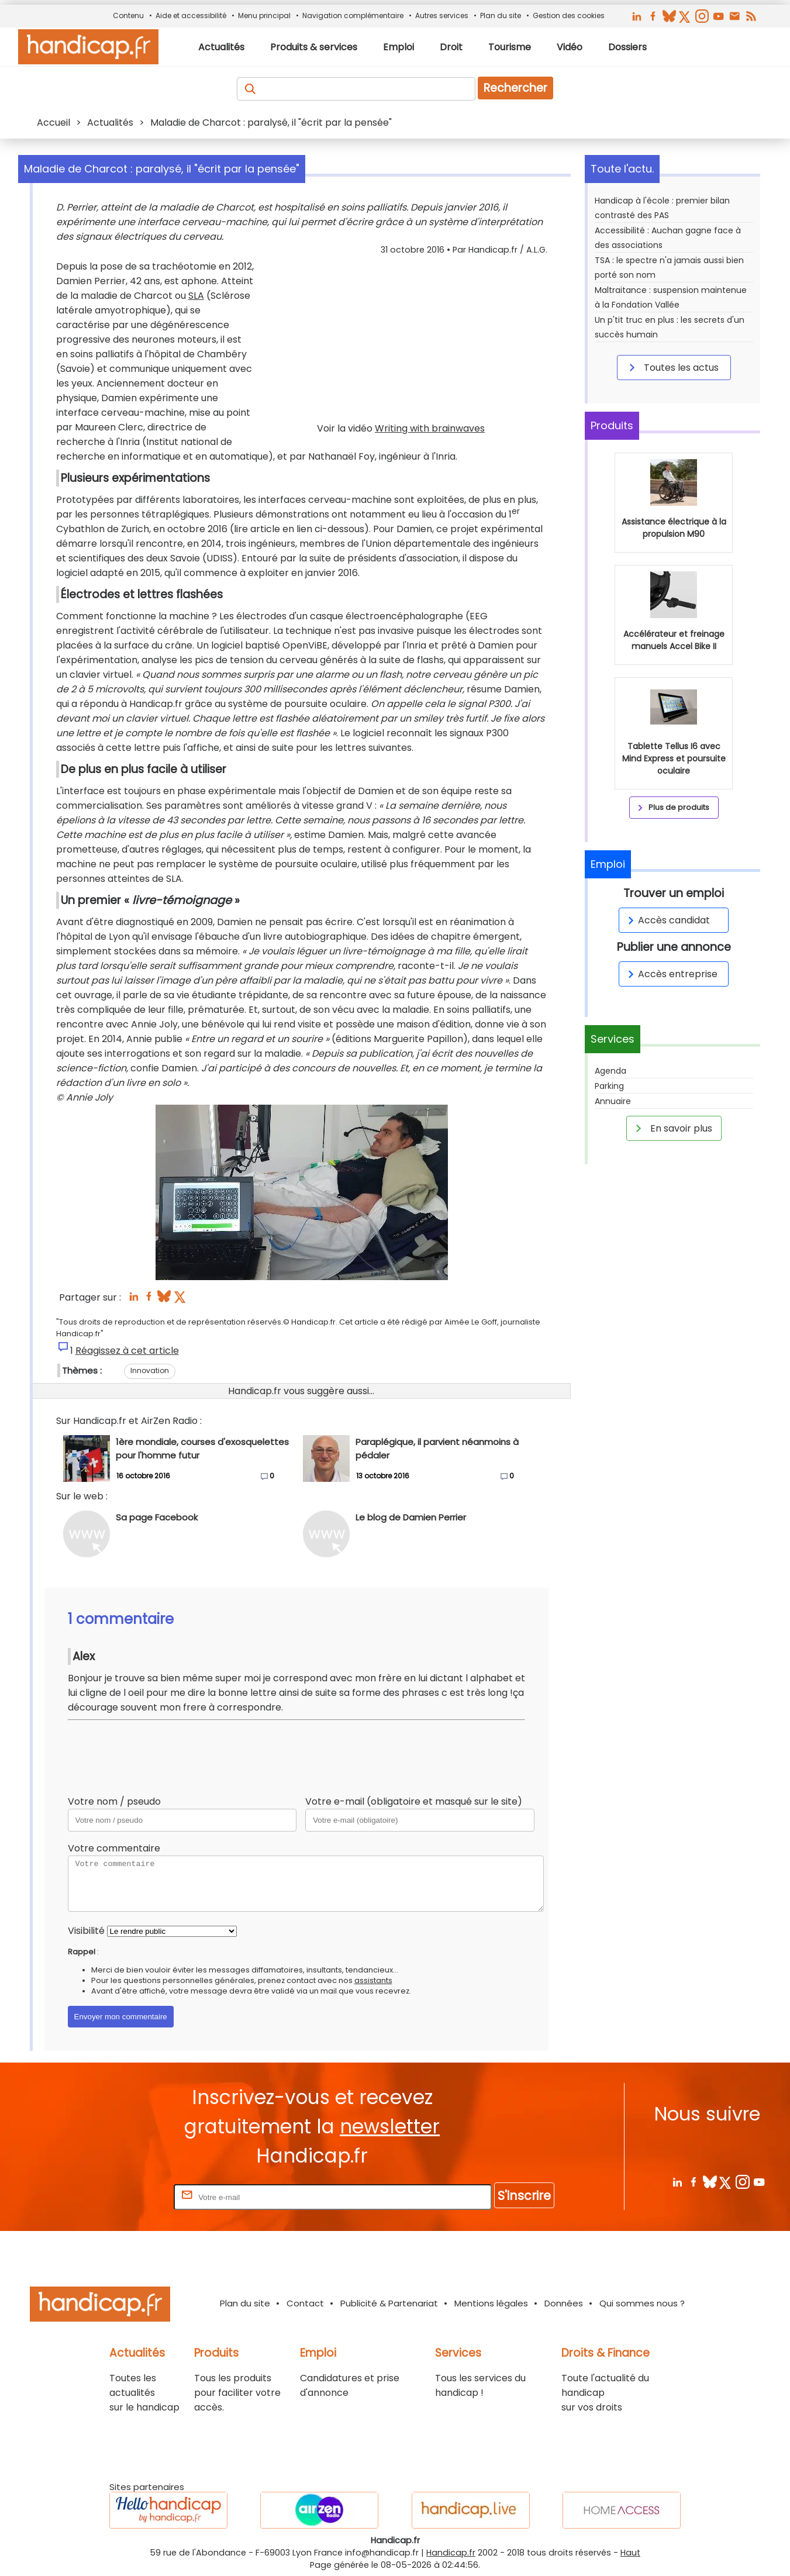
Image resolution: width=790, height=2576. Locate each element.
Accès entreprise (670, 974)
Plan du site (500, 15)
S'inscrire (524, 2195)
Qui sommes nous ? (642, 2303)
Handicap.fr (450, 2552)
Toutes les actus (672, 367)
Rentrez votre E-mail (124, 2196)
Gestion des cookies (569, 15)
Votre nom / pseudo (114, 1801)
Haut (630, 2552)
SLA (196, 295)
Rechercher (515, 88)
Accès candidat (667, 920)
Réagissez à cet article (127, 1350)
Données (563, 2303)
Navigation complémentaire (352, 15)
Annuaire (613, 1101)
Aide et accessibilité (191, 15)
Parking (609, 1086)
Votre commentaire (114, 1848)
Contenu (128, 15)
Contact (305, 2303)
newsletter (390, 2126)
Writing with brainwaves (430, 428)
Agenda (610, 1071)
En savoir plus (672, 1128)
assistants (373, 1980)
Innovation (149, 1370)
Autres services (441, 15)
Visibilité (86, 1930)
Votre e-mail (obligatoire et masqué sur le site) (413, 1801)
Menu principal (264, 15)
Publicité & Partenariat (389, 2303)
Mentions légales (491, 2303)
